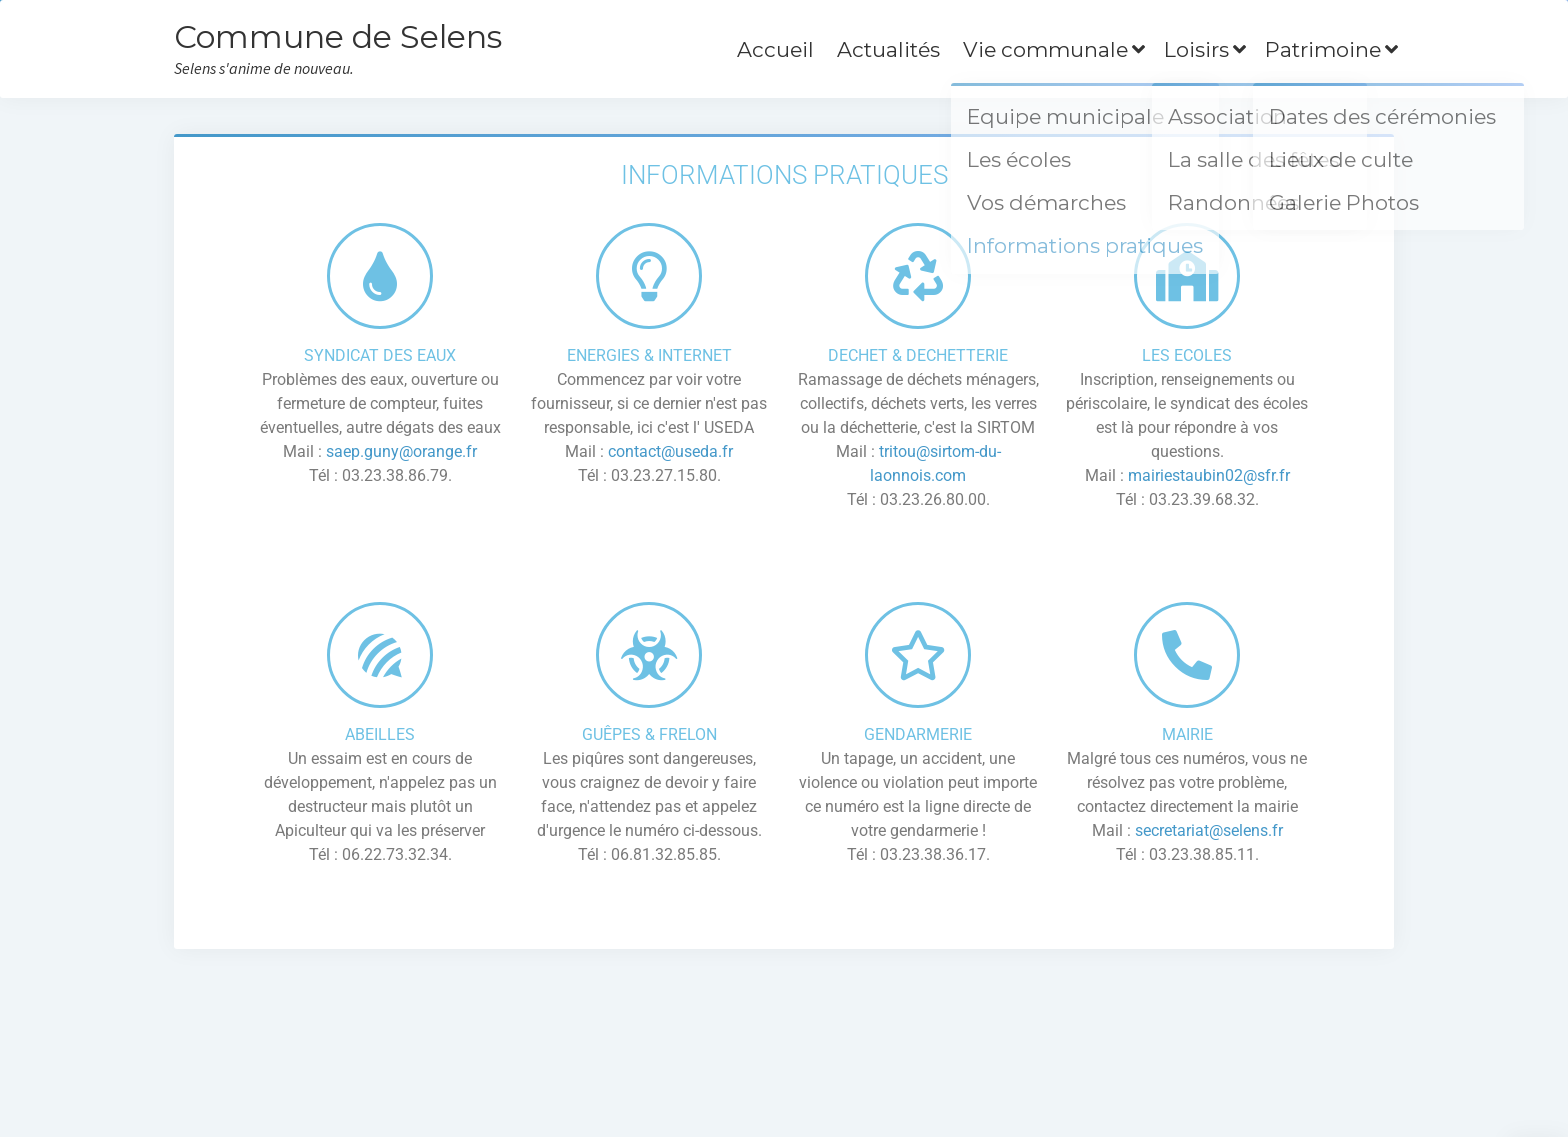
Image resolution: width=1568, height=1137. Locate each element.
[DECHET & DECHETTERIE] (918, 276)
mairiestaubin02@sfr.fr (1209, 475)
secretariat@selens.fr (1209, 830)
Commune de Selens (338, 36)
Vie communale (1045, 49)
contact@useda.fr (668, 451)
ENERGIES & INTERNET (649, 355)
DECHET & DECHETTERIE (918, 355)
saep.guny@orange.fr (401, 451)
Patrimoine (1323, 49)
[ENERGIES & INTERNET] (649, 276)
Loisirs (1196, 49)
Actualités (888, 49)
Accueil (775, 49)
